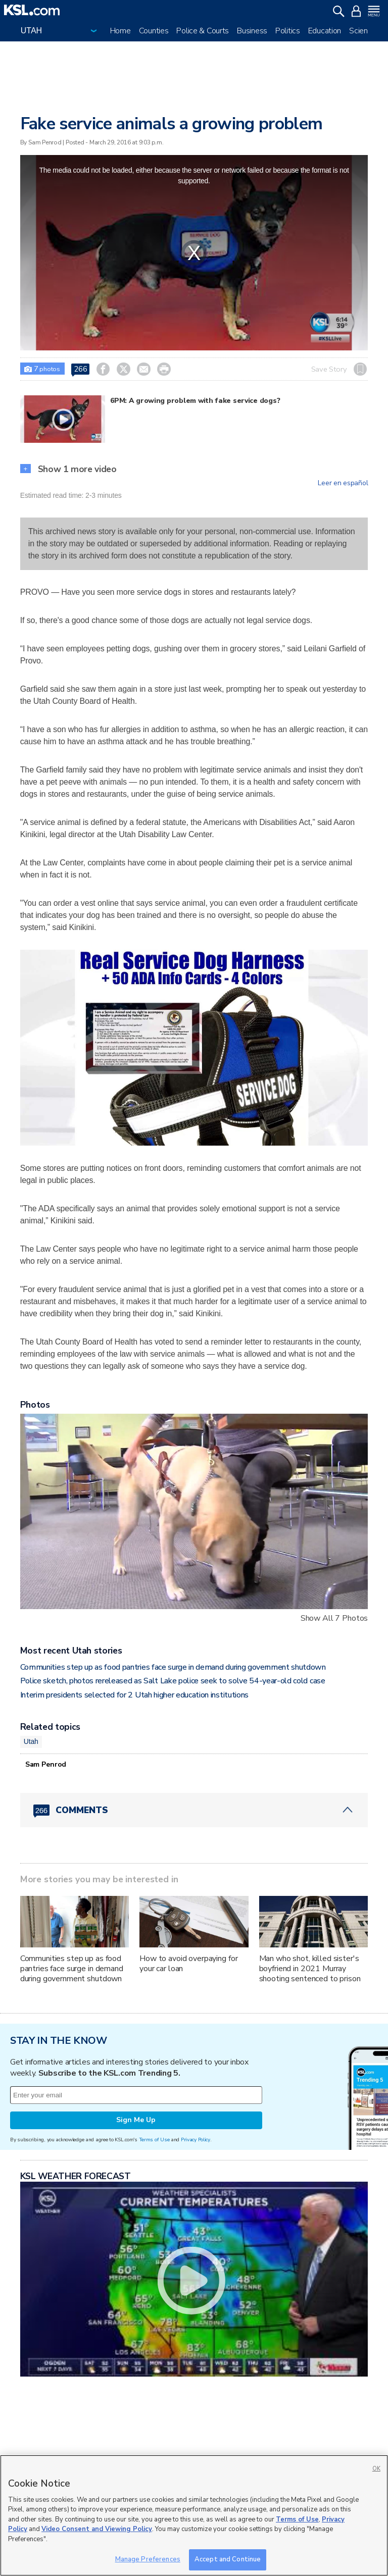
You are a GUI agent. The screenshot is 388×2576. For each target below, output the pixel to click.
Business (252, 30)
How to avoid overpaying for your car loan (188, 1963)
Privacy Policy (195, 2139)
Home (120, 30)
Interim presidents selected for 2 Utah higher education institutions (134, 1695)
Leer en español (343, 483)
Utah (31, 1741)
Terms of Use (154, 2139)
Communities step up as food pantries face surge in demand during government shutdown (173, 1667)
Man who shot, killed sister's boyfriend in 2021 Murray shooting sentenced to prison (310, 1968)
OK (376, 2468)
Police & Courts (202, 30)
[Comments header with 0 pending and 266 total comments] (194, 1810)
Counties (154, 30)
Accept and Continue (228, 2559)
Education (324, 30)
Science (362, 30)
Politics (287, 30)
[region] (194, 2515)
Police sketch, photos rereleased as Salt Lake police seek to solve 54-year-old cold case (172, 1680)
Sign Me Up (136, 2120)
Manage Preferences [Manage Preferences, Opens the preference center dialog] (147, 2559)
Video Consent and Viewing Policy (96, 2529)
